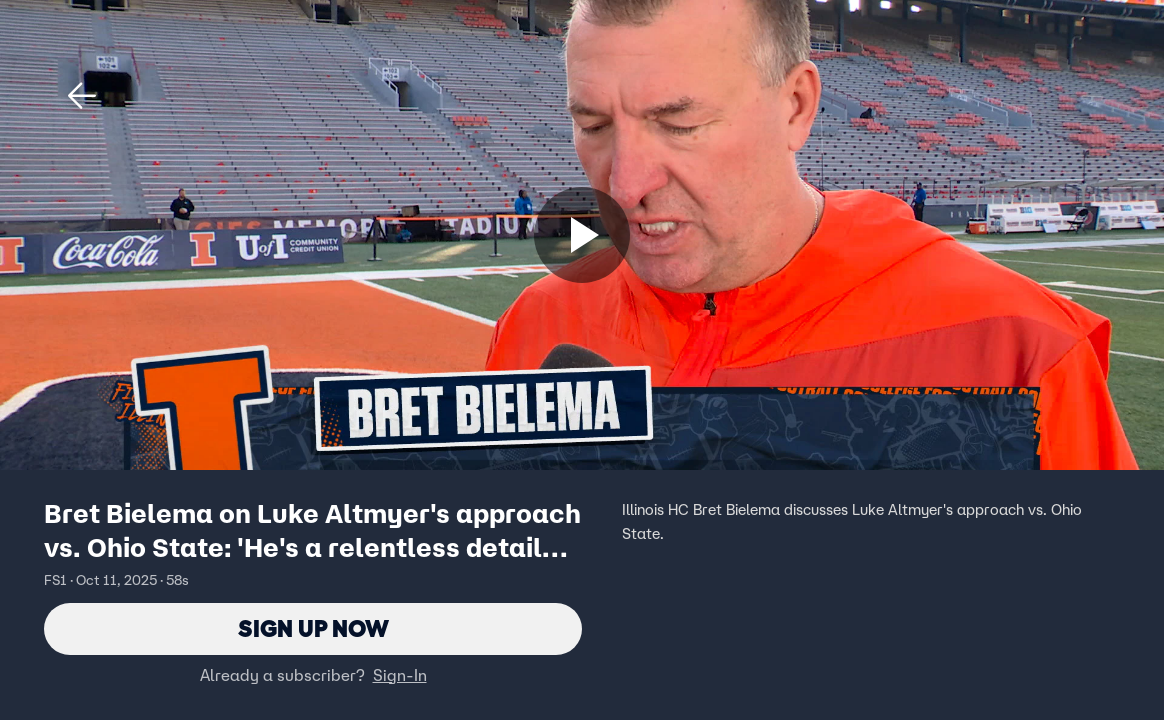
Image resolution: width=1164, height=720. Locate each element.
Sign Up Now (313, 628)
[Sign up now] (582, 235)
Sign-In (400, 675)
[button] (82, 96)
